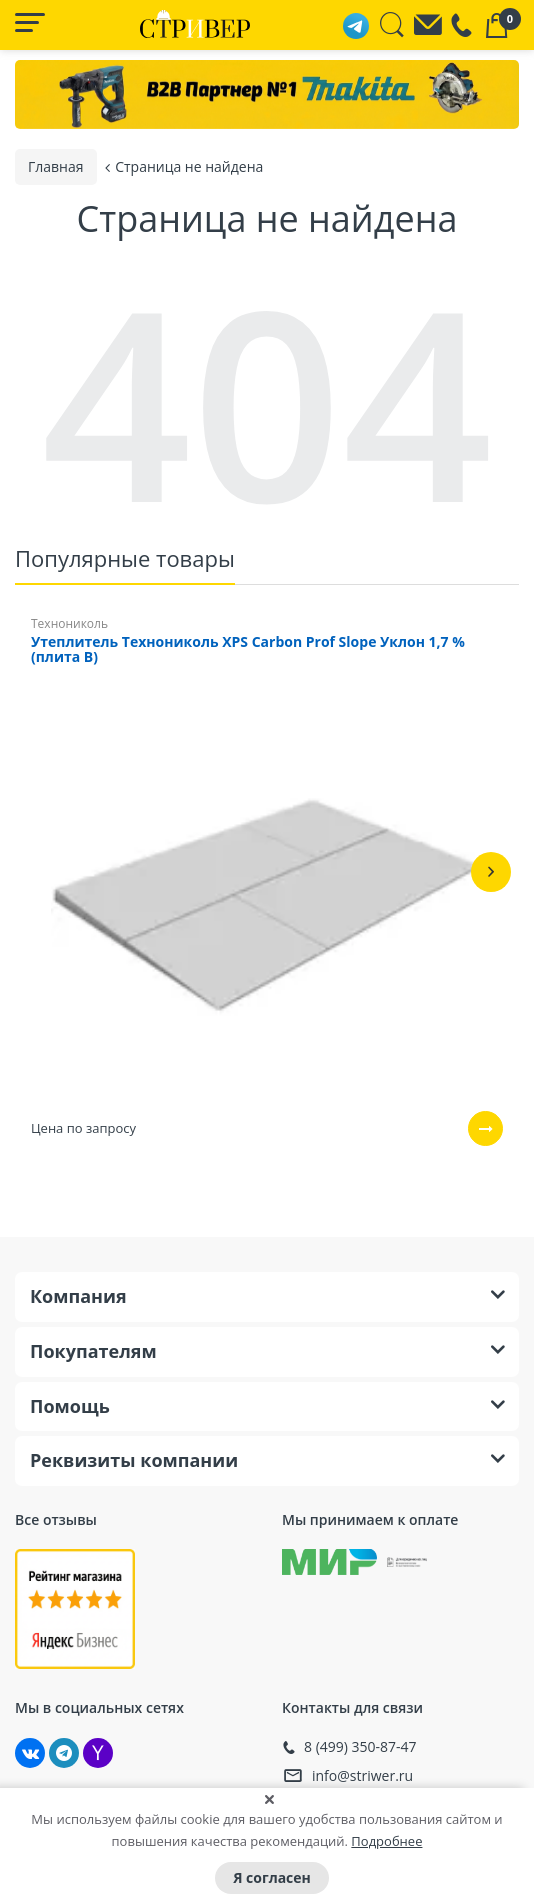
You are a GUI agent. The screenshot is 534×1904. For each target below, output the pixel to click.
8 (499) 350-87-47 (360, 1745)
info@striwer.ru (362, 1773)
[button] (491, 870)
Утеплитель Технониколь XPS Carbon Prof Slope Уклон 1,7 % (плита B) (248, 648)
